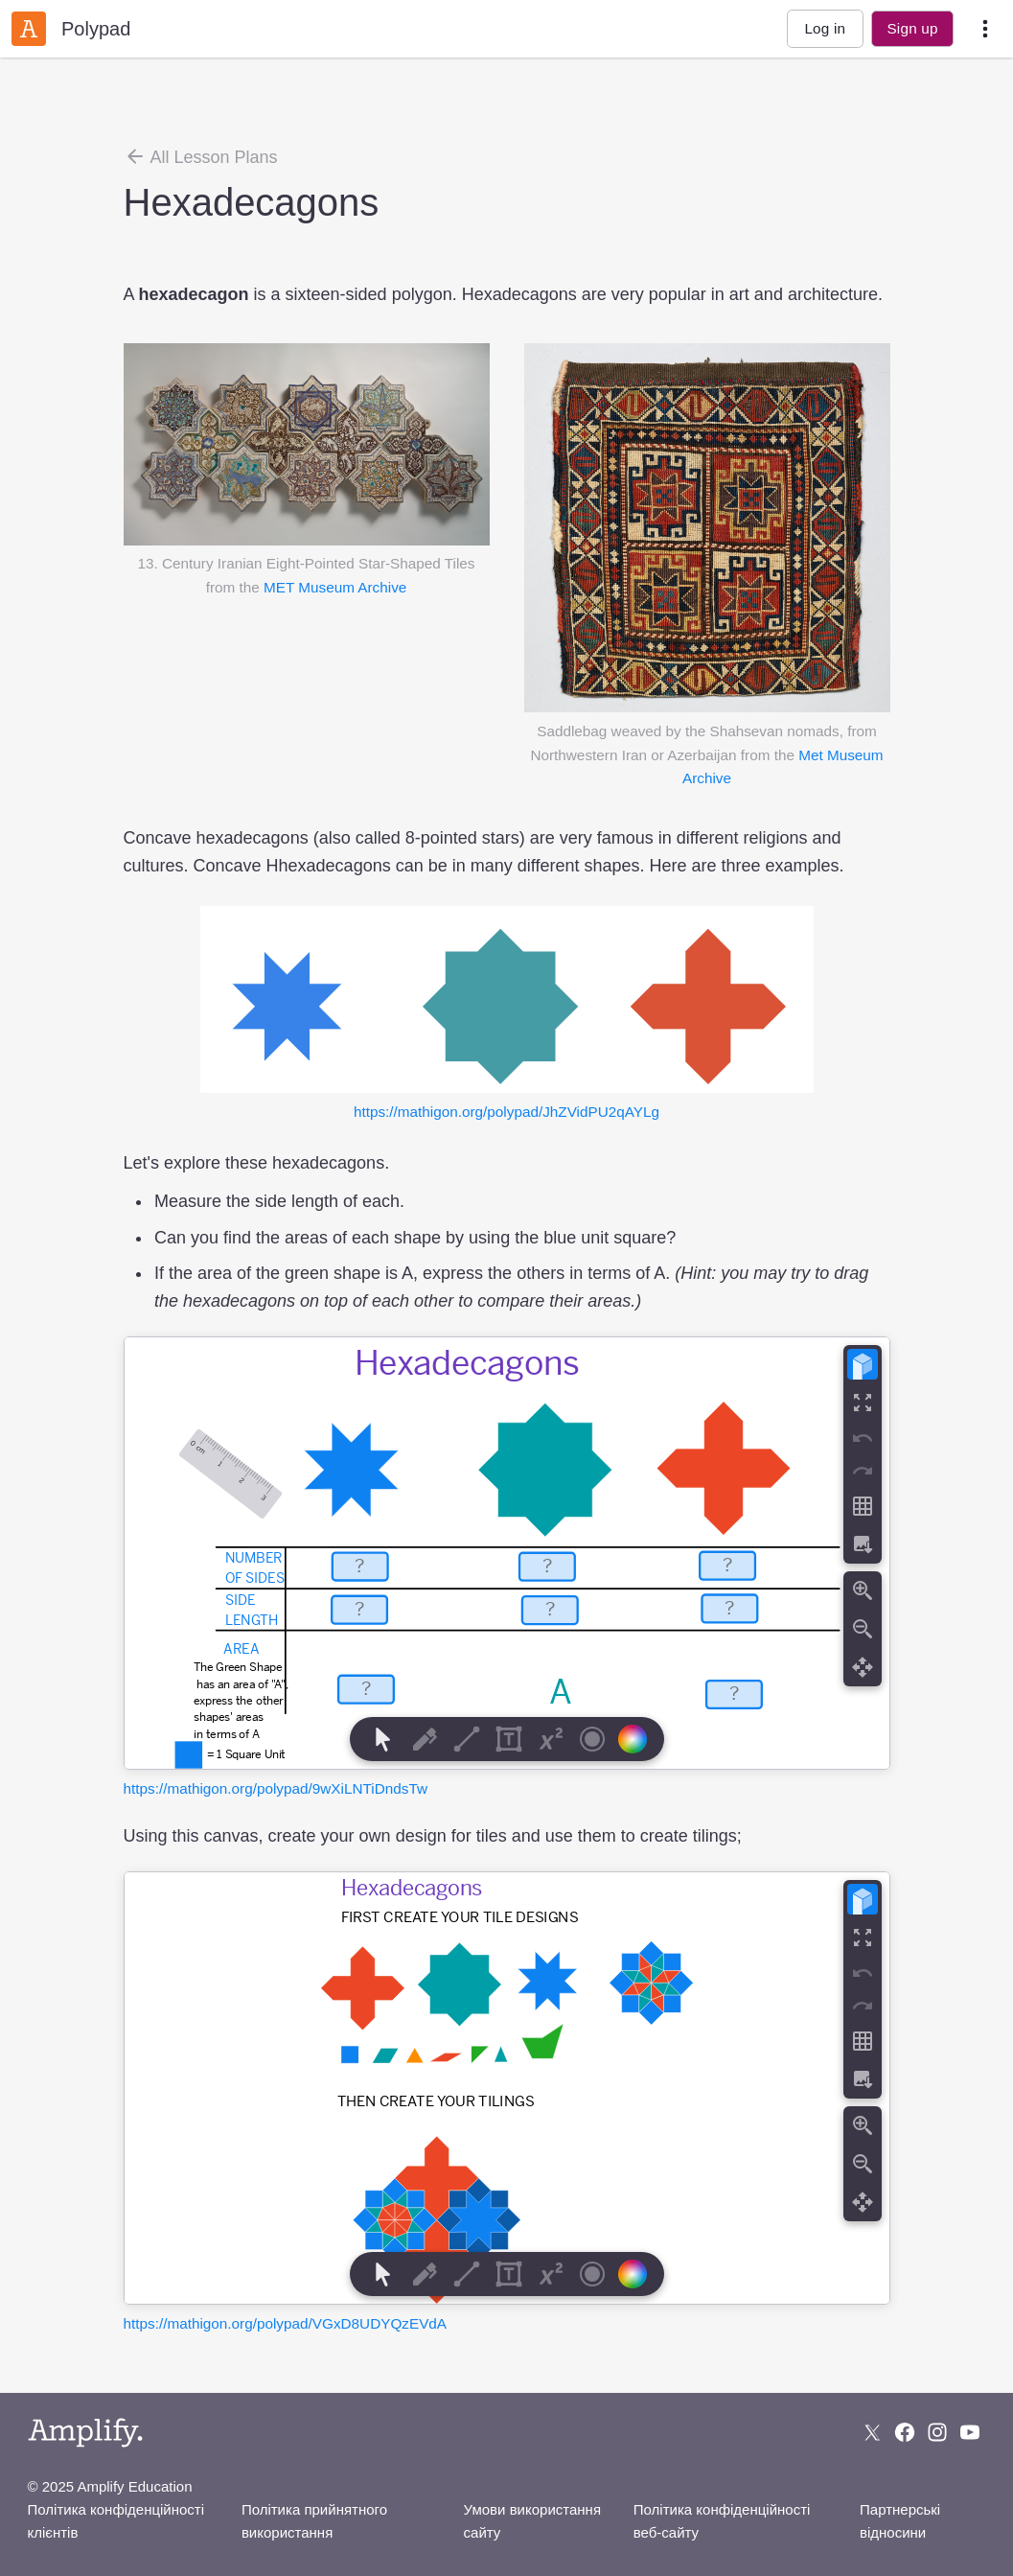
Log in (824, 28)
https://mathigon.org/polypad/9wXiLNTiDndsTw (275, 1788)
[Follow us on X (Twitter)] (872, 2432)
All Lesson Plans (201, 156)
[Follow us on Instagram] (937, 2432)
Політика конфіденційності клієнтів (116, 2521)
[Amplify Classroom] (29, 29)
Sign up (911, 28)
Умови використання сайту (532, 2521)
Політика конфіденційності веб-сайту (722, 2521)
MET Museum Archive (335, 587)
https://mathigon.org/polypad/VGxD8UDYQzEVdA (286, 2323)
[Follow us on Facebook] (904, 2432)
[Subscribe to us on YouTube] (970, 2432)
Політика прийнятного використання (314, 2521)
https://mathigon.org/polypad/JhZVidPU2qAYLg (506, 1111)
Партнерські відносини (900, 2521)
